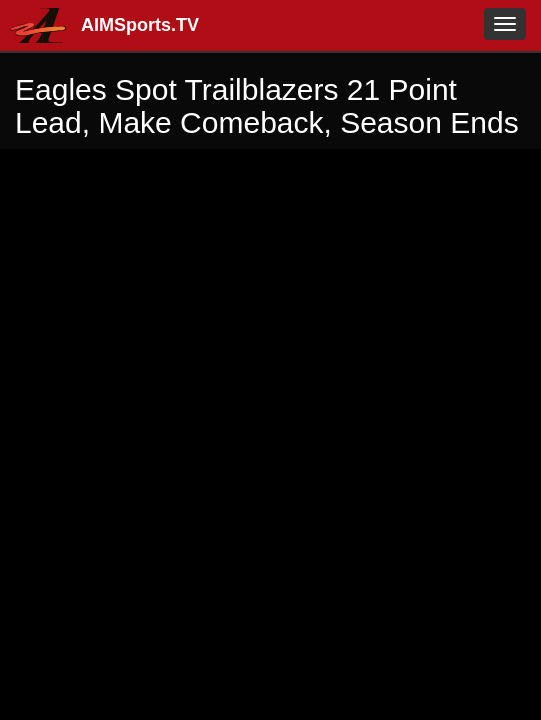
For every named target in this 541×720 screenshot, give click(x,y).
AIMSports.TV (140, 25)
